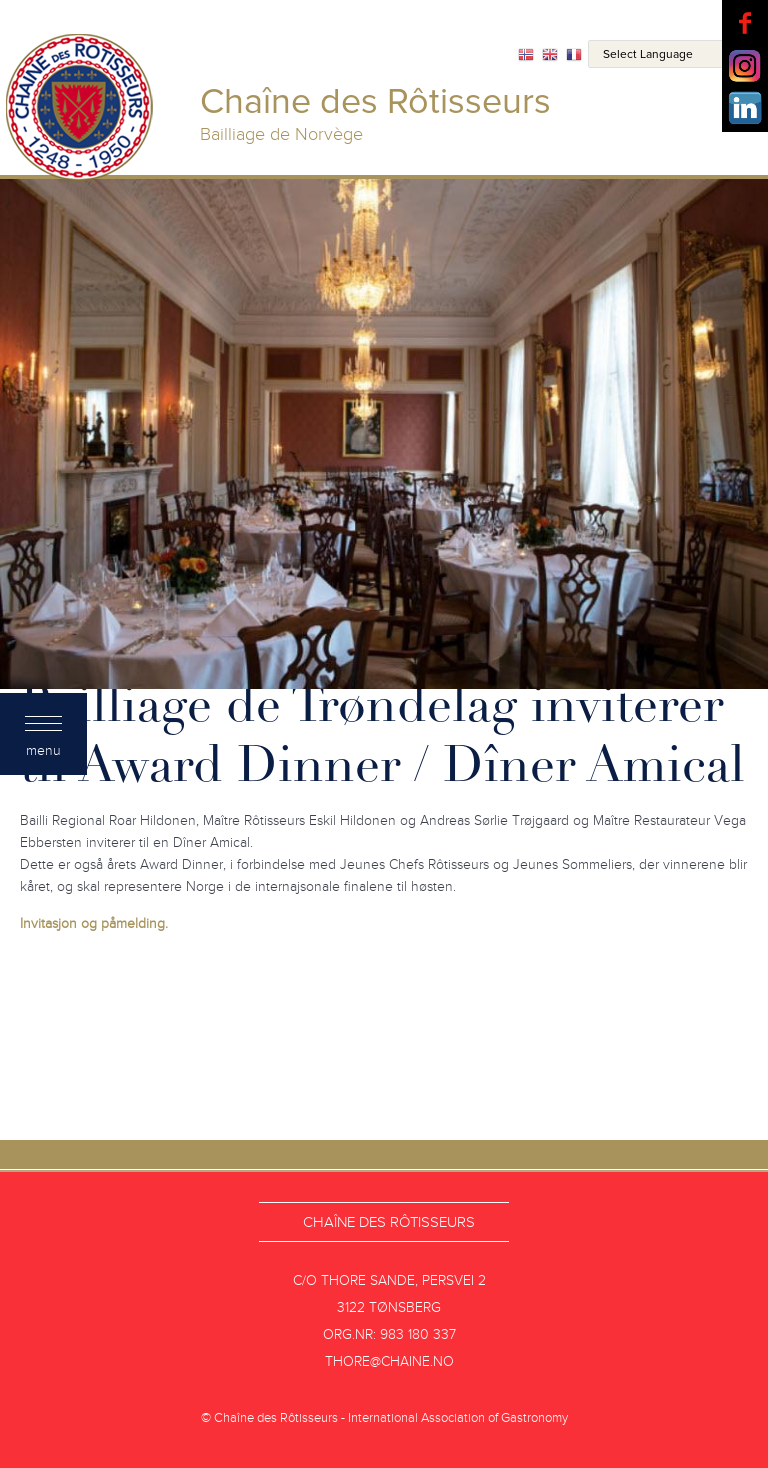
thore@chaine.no (389, 1361)
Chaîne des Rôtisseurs (389, 1222)
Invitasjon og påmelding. (94, 923)
